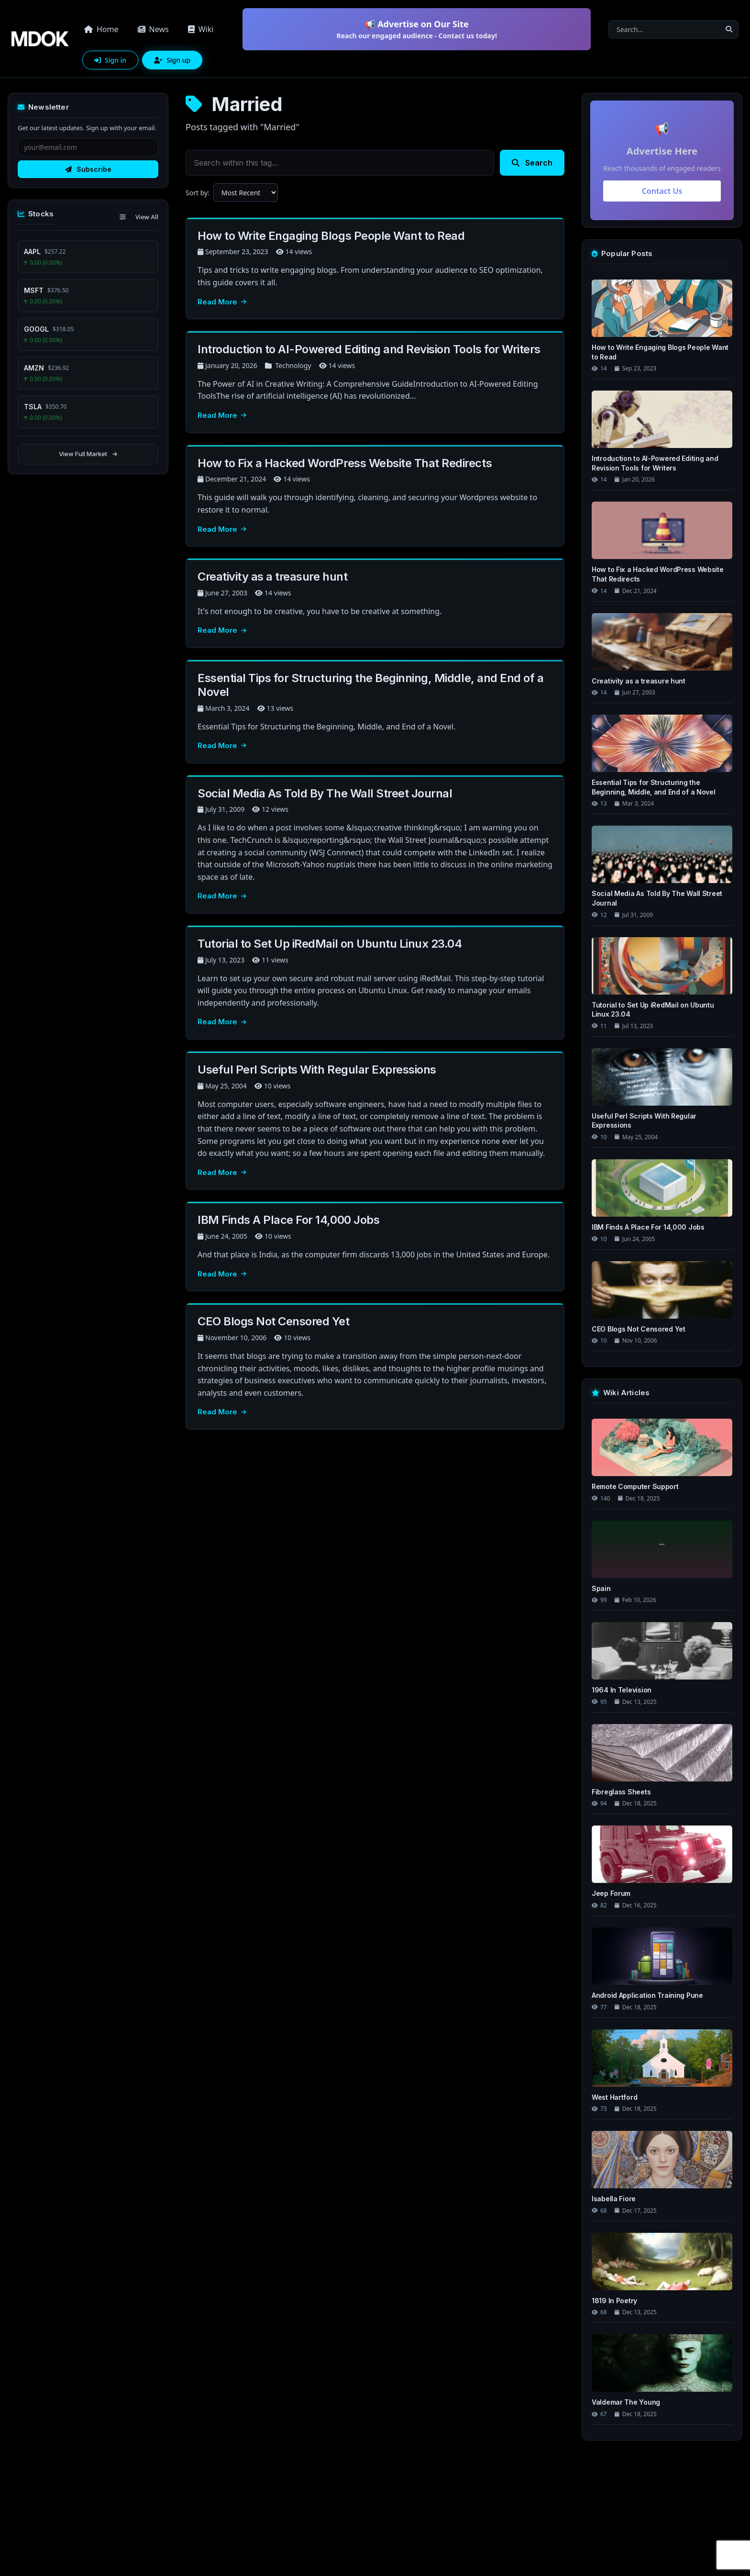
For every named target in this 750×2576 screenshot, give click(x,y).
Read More (222, 301)
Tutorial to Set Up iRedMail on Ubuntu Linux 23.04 (330, 944)
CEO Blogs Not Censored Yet (274, 1321)
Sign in (110, 60)
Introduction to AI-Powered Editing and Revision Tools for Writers (369, 349)
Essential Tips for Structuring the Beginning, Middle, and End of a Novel (370, 685)
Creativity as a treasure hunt (272, 576)
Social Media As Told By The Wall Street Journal (325, 793)
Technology (293, 365)
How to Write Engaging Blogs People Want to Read (331, 236)
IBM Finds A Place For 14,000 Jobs (288, 1220)
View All (146, 217)
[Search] (664, 29)
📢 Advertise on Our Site (416, 29)
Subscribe (88, 169)
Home (101, 29)
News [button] (153, 29)
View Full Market (88, 454)
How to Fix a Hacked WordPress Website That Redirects (345, 463)
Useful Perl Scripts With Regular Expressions (317, 1069)
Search (532, 163)
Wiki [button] (201, 29)
